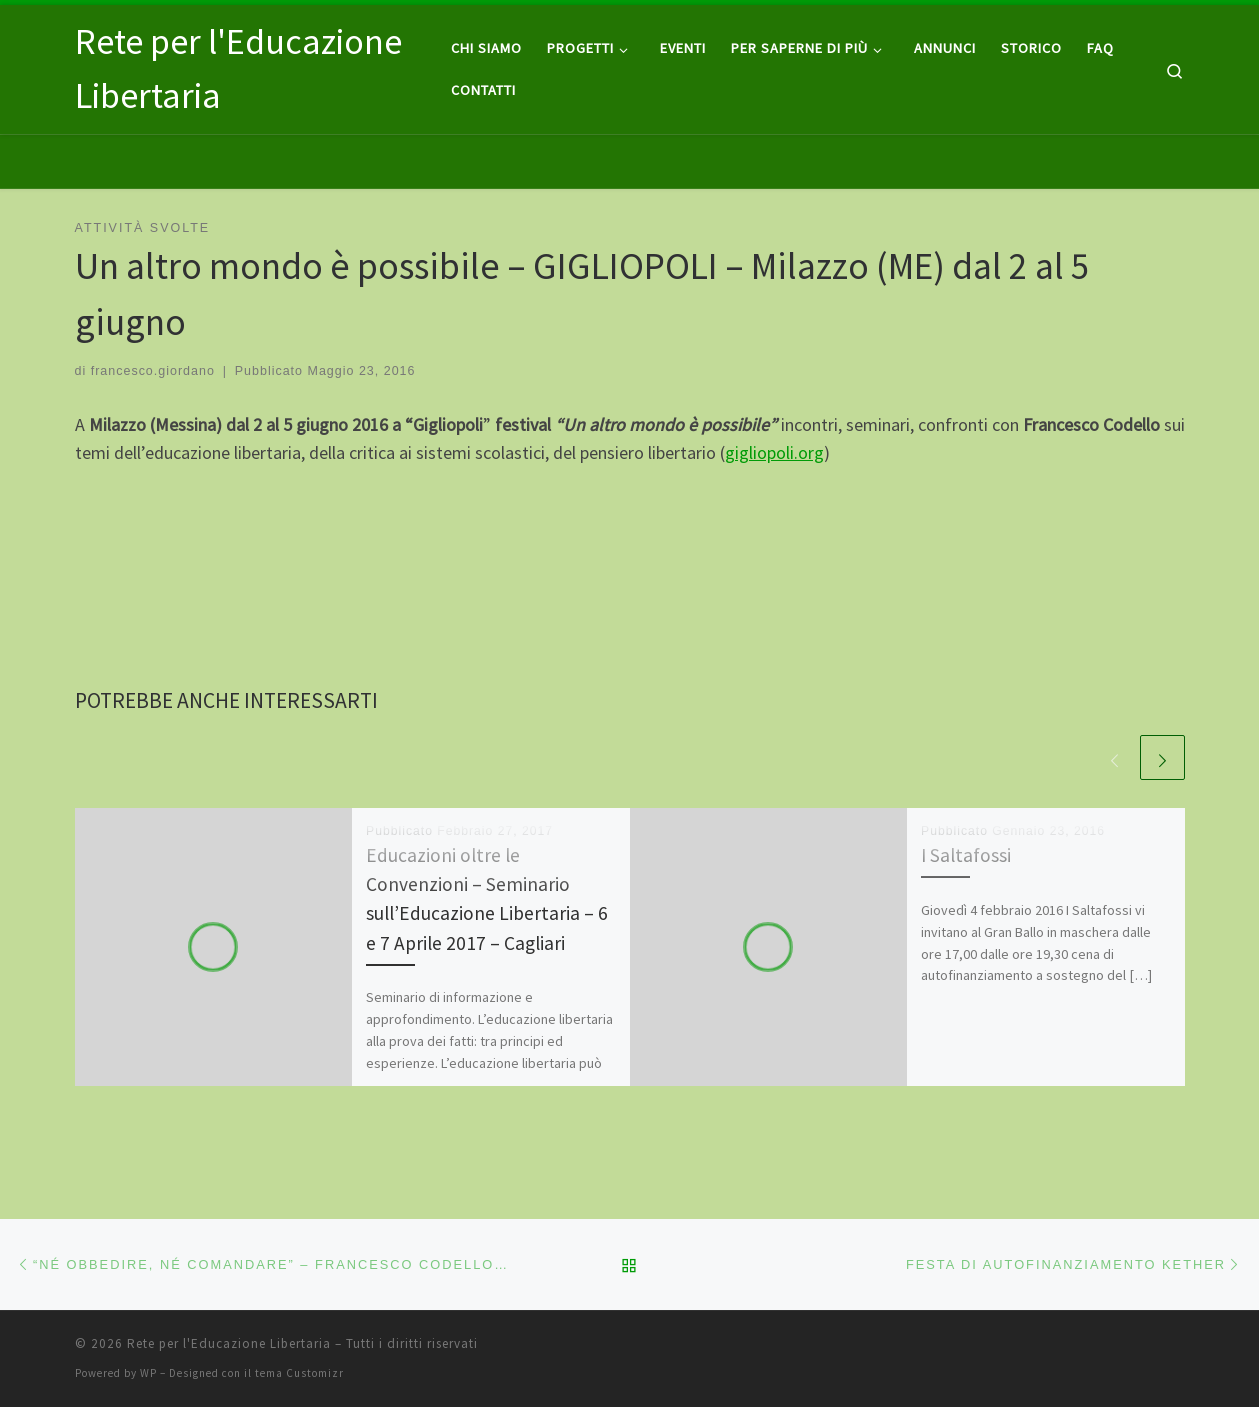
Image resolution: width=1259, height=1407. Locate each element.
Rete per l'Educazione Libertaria (229, 1343)
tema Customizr (299, 1373)
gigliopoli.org (774, 452)
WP (148, 1373)
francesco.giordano (153, 371)
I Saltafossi (966, 855)
